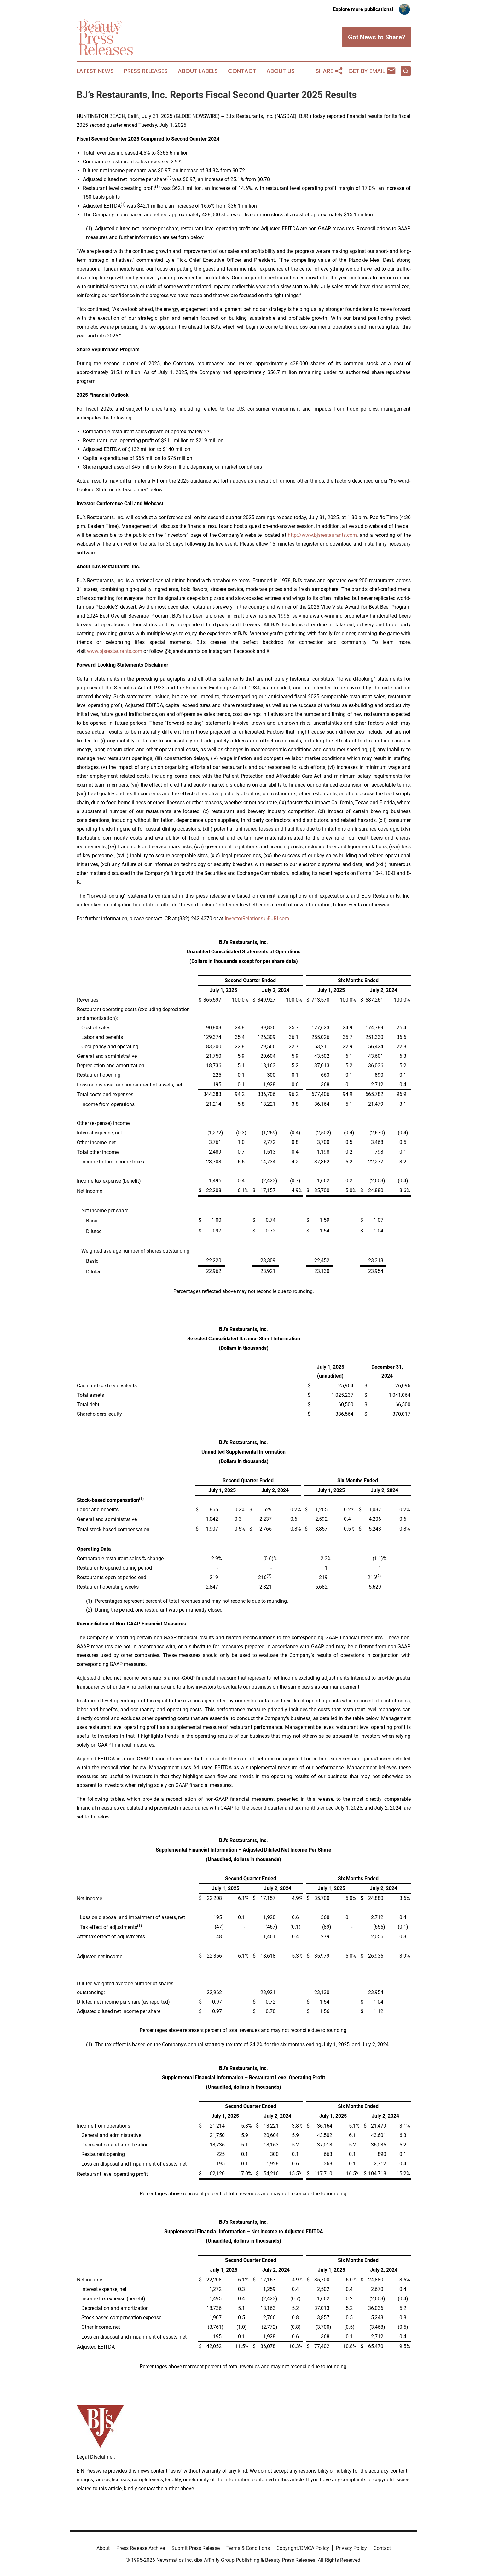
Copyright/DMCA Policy (302, 2548)
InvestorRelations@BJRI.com (257, 919)
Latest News (95, 70)
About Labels (198, 70)
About (103, 2548)
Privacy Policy (351, 2548)
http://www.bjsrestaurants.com (322, 535)
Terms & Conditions (248, 2548)
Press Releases (146, 70)
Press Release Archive (140, 2548)
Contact (242, 70)
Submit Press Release (195, 2548)
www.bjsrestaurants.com (114, 651)
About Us (280, 70)
